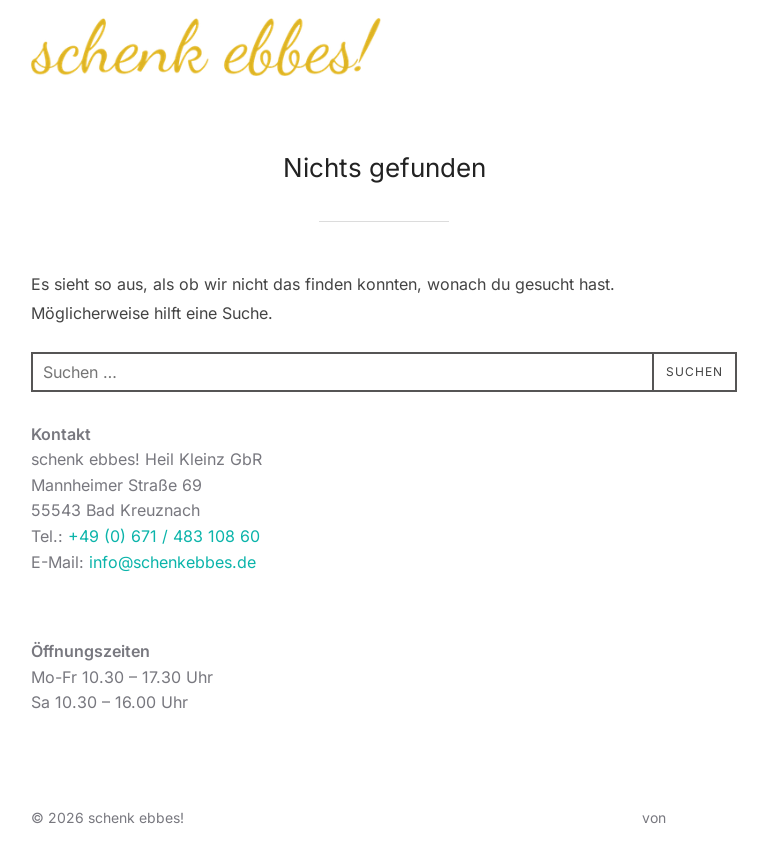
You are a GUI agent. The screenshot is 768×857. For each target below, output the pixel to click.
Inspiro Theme (591, 817)
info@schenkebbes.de (172, 562)
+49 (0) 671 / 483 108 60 (164, 536)
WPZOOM (703, 817)
